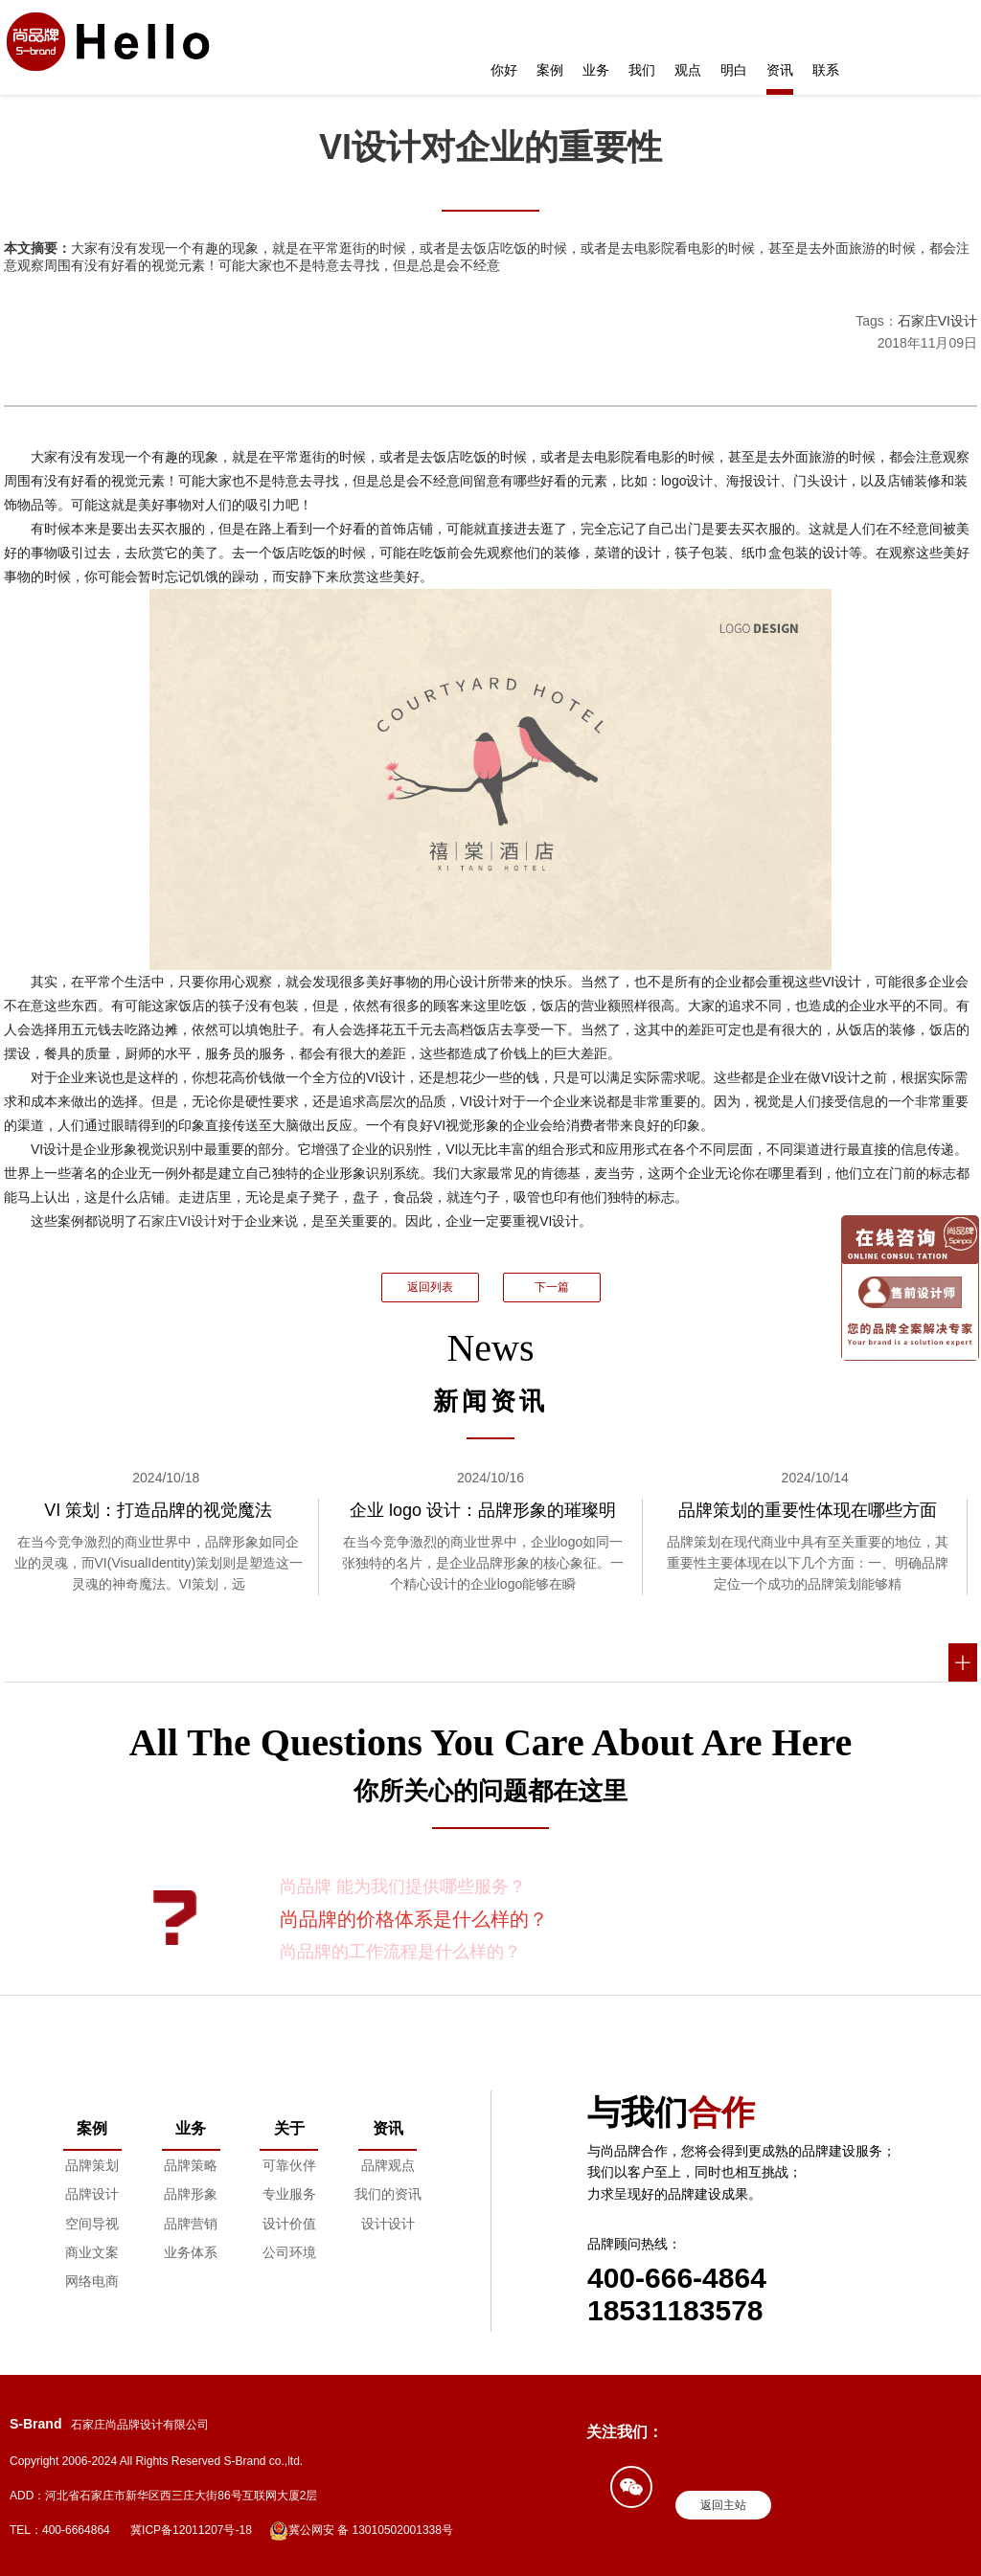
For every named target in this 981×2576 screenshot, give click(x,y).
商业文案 (92, 2252)
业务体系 (190, 2252)
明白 (733, 70)
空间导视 (92, 2223)
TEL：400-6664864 (60, 2530)
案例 (549, 70)
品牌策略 (190, 2165)
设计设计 (388, 2223)
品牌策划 (92, 2165)
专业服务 (289, 2194)
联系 (825, 70)
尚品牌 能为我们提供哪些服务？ (403, 1886)
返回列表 (430, 1287)
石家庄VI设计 (937, 320)
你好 (503, 70)
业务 (595, 70)
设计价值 (289, 2223)
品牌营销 (190, 2223)
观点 (687, 70)
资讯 (779, 70)
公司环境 (289, 2252)
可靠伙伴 (289, 2165)
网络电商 (92, 2281)
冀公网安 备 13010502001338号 (361, 2531)
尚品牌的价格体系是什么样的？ (414, 1919)
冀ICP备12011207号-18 (191, 2530)
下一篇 (552, 1287)
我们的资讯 (388, 2194)
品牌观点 (388, 2165)
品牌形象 (190, 2194)
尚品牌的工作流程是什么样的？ (400, 1951)
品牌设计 (92, 2194)
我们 (641, 70)
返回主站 (723, 2505)
